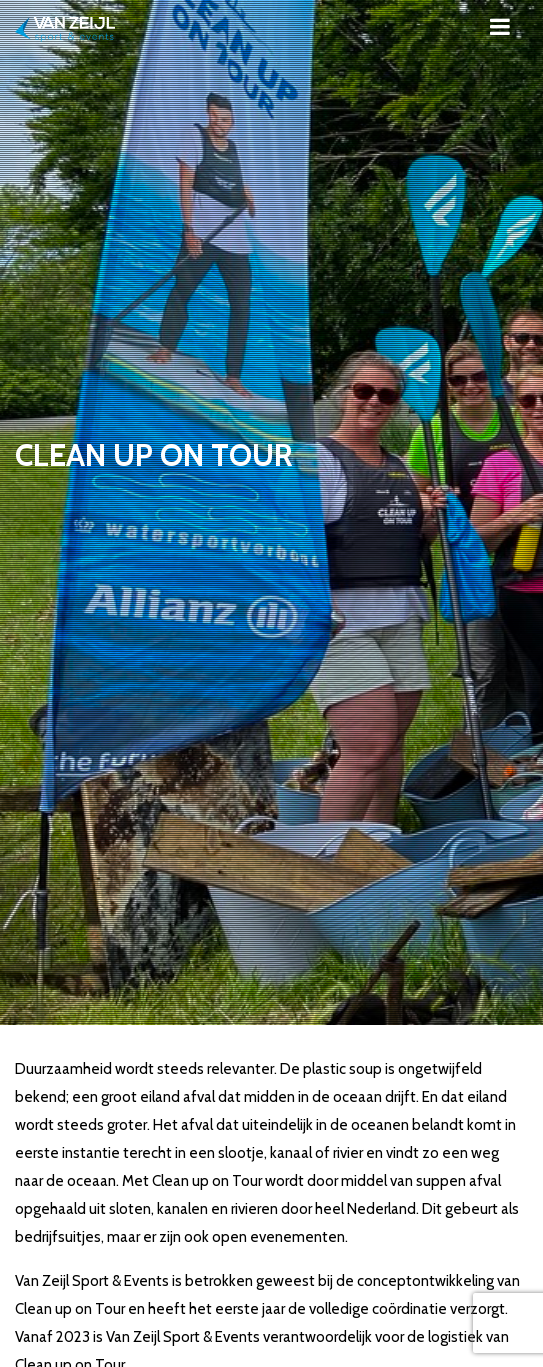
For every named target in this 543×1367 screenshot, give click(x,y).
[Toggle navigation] (500, 26)
